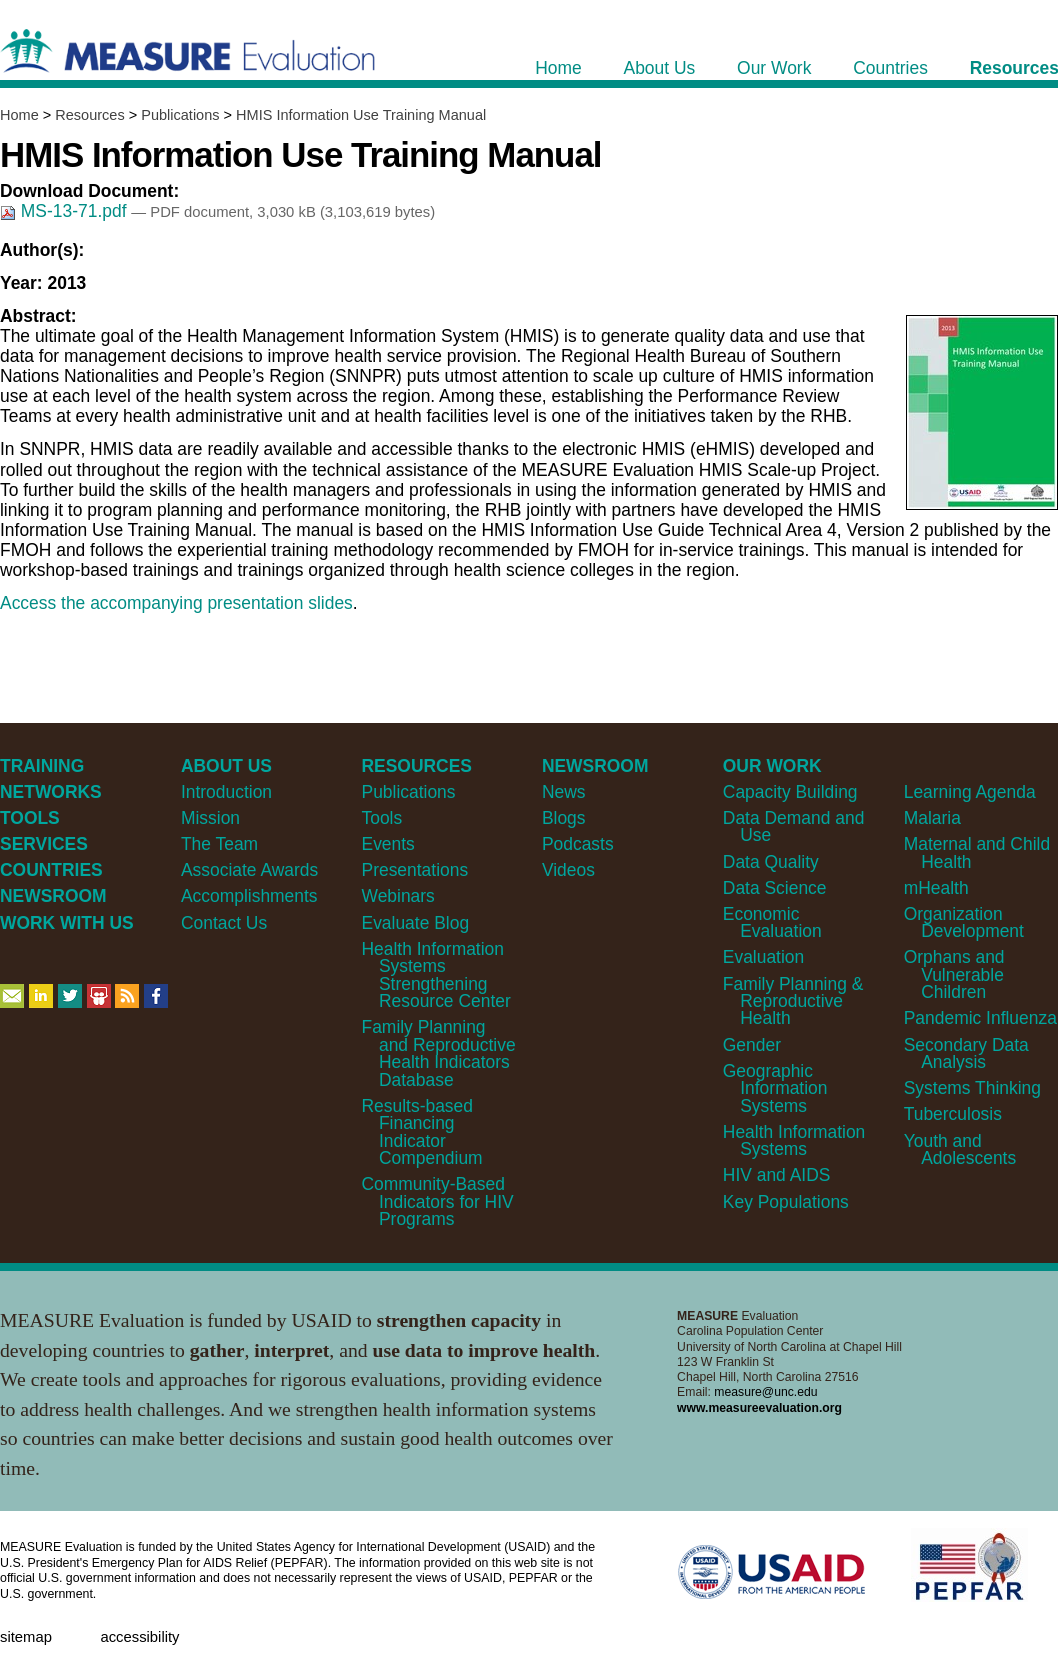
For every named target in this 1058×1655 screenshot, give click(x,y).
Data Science (775, 888)
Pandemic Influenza (980, 1018)
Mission (210, 818)
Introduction (226, 792)
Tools (382, 818)
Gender (752, 1045)
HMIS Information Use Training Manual (361, 115)
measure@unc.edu (765, 1392)
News (564, 792)
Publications (180, 115)
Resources (89, 115)
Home (19, 115)
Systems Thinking (972, 1088)
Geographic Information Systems (775, 1088)
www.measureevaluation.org (759, 1408)
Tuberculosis (953, 1114)
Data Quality (771, 862)
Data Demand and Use (794, 826)
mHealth (936, 888)
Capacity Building (790, 792)
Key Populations (786, 1202)
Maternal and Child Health (977, 852)
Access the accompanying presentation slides (176, 603)
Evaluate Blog (416, 923)
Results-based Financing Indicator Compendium (422, 1132)
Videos (568, 870)
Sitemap (26, 1637)
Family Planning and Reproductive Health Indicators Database (439, 1053)
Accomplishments (249, 896)
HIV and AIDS (777, 1175)
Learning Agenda (970, 792)
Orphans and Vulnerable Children (954, 974)
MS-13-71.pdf (65, 211)
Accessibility (139, 1637)
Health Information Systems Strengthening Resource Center (436, 975)
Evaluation (763, 957)
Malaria (932, 818)
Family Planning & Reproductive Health (793, 1001)
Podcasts (578, 844)
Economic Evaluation (772, 922)
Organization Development (964, 922)
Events (388, 844)
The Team (219, 844)
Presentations (415, 870)
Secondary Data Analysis (966, 1053)
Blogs (564, 818)
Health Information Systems (794, 1140)
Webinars (398, 896)
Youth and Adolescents (960, 1149)
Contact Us (224, 923)
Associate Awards (249, 870)
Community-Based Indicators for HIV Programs (438, 1201)
